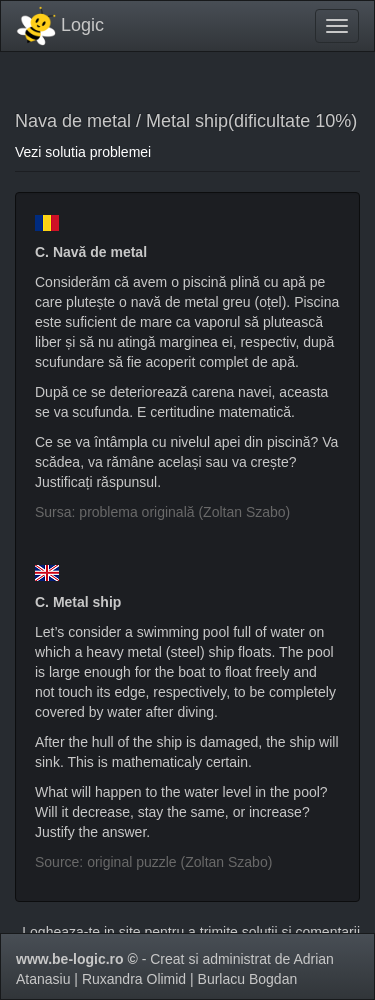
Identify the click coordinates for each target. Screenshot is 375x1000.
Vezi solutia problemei (83, 152)
